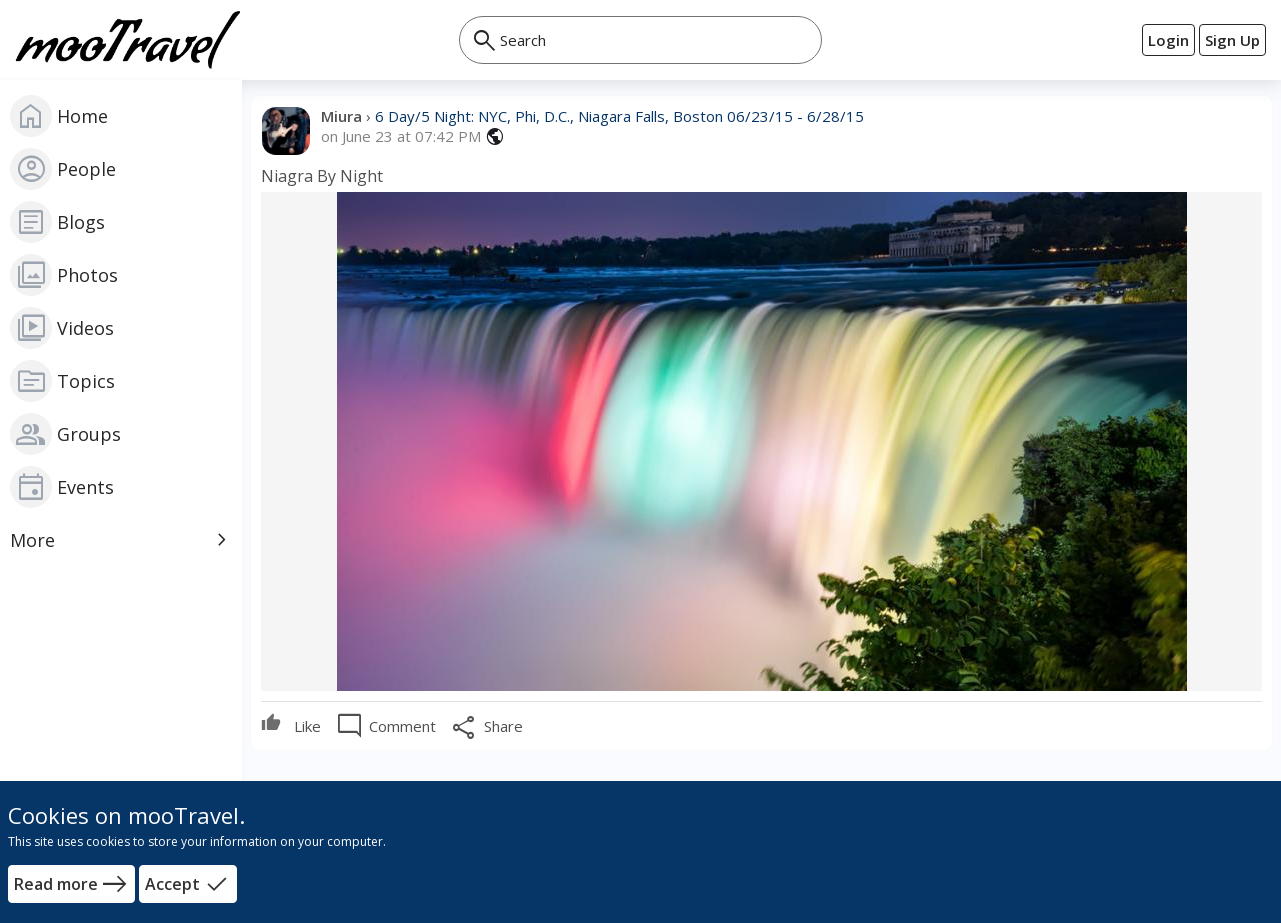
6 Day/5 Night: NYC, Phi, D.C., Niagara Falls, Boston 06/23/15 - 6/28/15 (619, 116)
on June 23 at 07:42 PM (401, 136)
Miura (343, 116)
